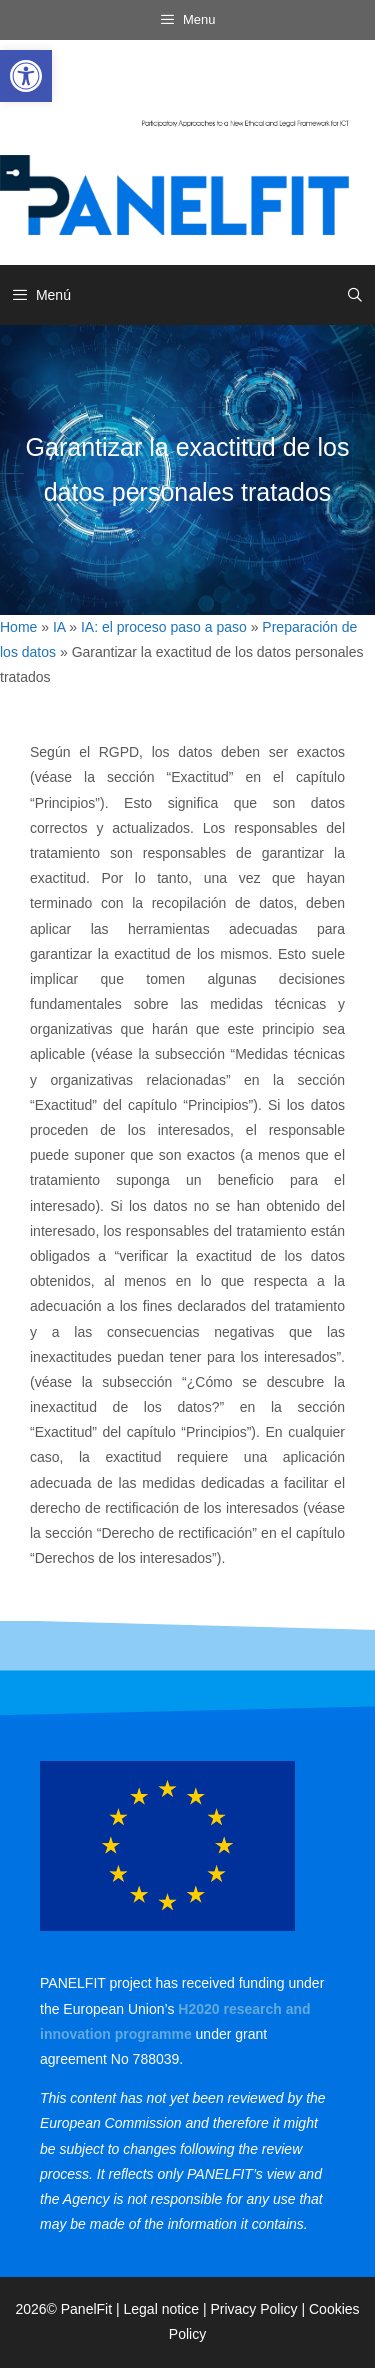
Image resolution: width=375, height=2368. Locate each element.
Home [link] (18, 627)
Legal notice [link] (162, 2309)
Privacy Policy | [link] (259, 2309)
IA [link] (59, 627)
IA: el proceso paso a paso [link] (164, 627)
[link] (26, 76)
